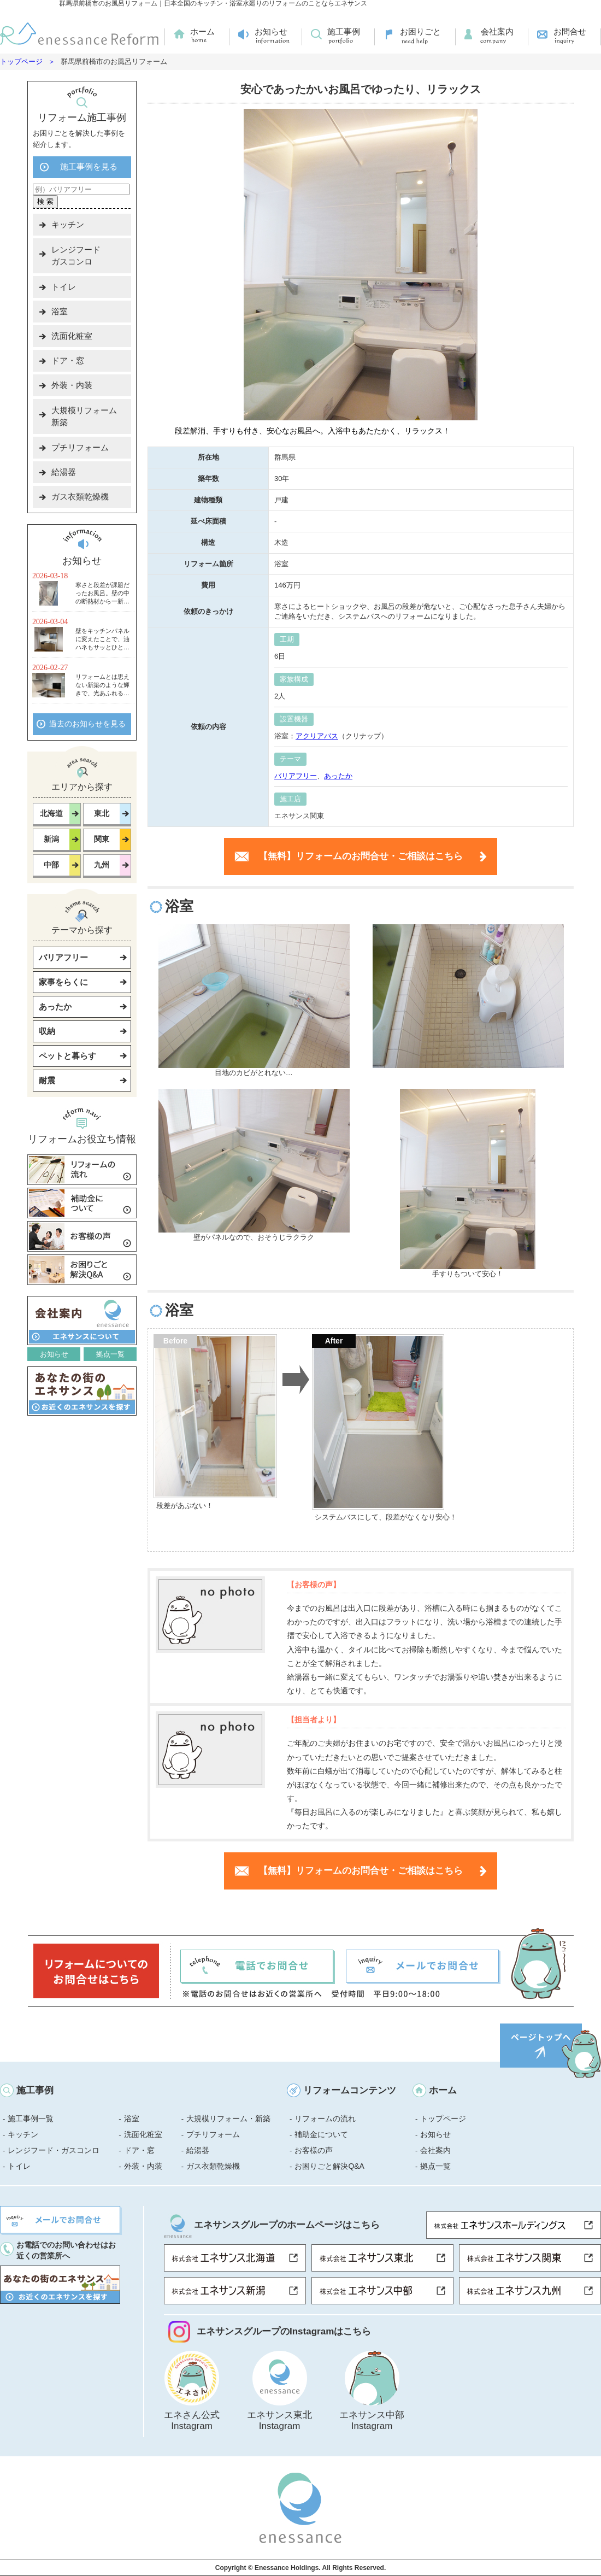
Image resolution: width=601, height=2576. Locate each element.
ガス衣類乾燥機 (80, 496)
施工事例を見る (88, 166)
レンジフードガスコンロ (76, 255)
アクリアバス (317, 736)
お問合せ (569, 31)
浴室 (59, 311)
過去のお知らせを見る (87, 723)
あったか (338, 776)
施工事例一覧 (31, 2118)
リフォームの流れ (325, 2118)
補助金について (321, 2134)
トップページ (21, 61)
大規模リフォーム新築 (84, 416)
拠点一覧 (110, 1354)
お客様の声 (313, 2150)
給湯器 (63, 472)
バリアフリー (295, 776)
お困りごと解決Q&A (329, 2166)
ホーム (202, 31)
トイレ (63, 286)
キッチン (67, 224)
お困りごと (420, 31)
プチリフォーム (80, 447)
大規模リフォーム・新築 (228, 2118)
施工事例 (343, 31)
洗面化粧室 (71, 336)
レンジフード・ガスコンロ (53, 2150)
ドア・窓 (67, 360)
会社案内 (497, 31)
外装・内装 (71, 385)
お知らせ (271, 31)
